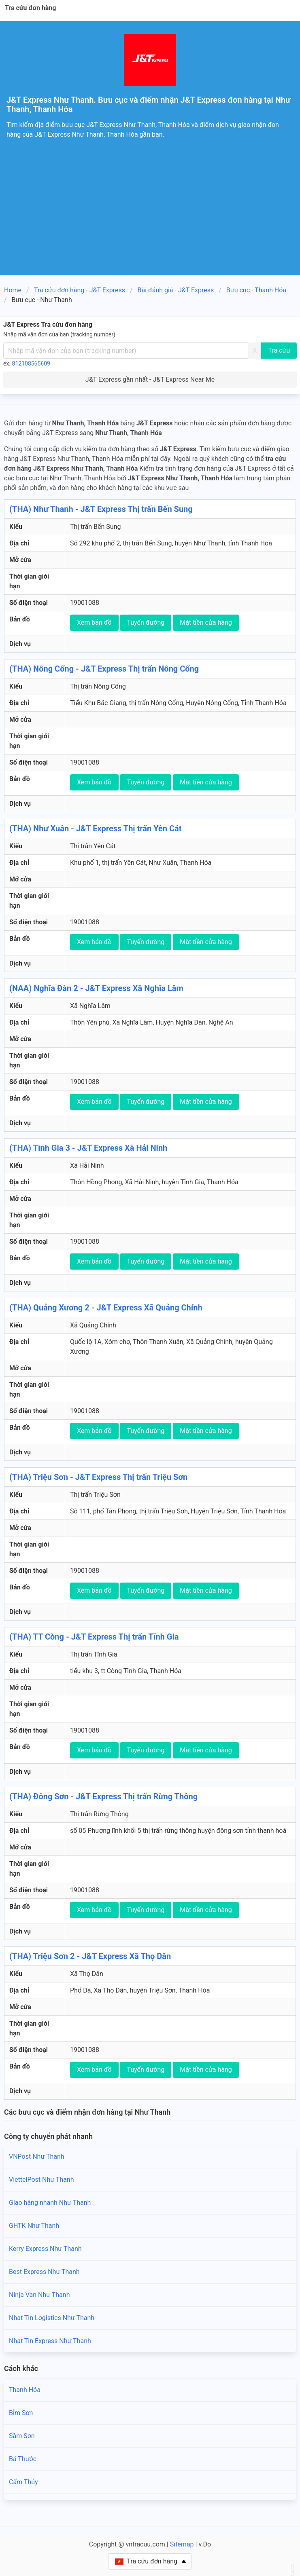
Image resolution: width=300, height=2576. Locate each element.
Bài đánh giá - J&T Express (176, 290)
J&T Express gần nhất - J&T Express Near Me (150, 379)
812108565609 (31, 363)
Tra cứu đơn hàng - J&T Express (79, 290)
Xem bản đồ (94, 622)
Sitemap (182, 2544)
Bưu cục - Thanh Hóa (256, 290)
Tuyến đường (145, 622)
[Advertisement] (150, 214)
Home (12, 290)
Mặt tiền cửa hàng (206, 622)
